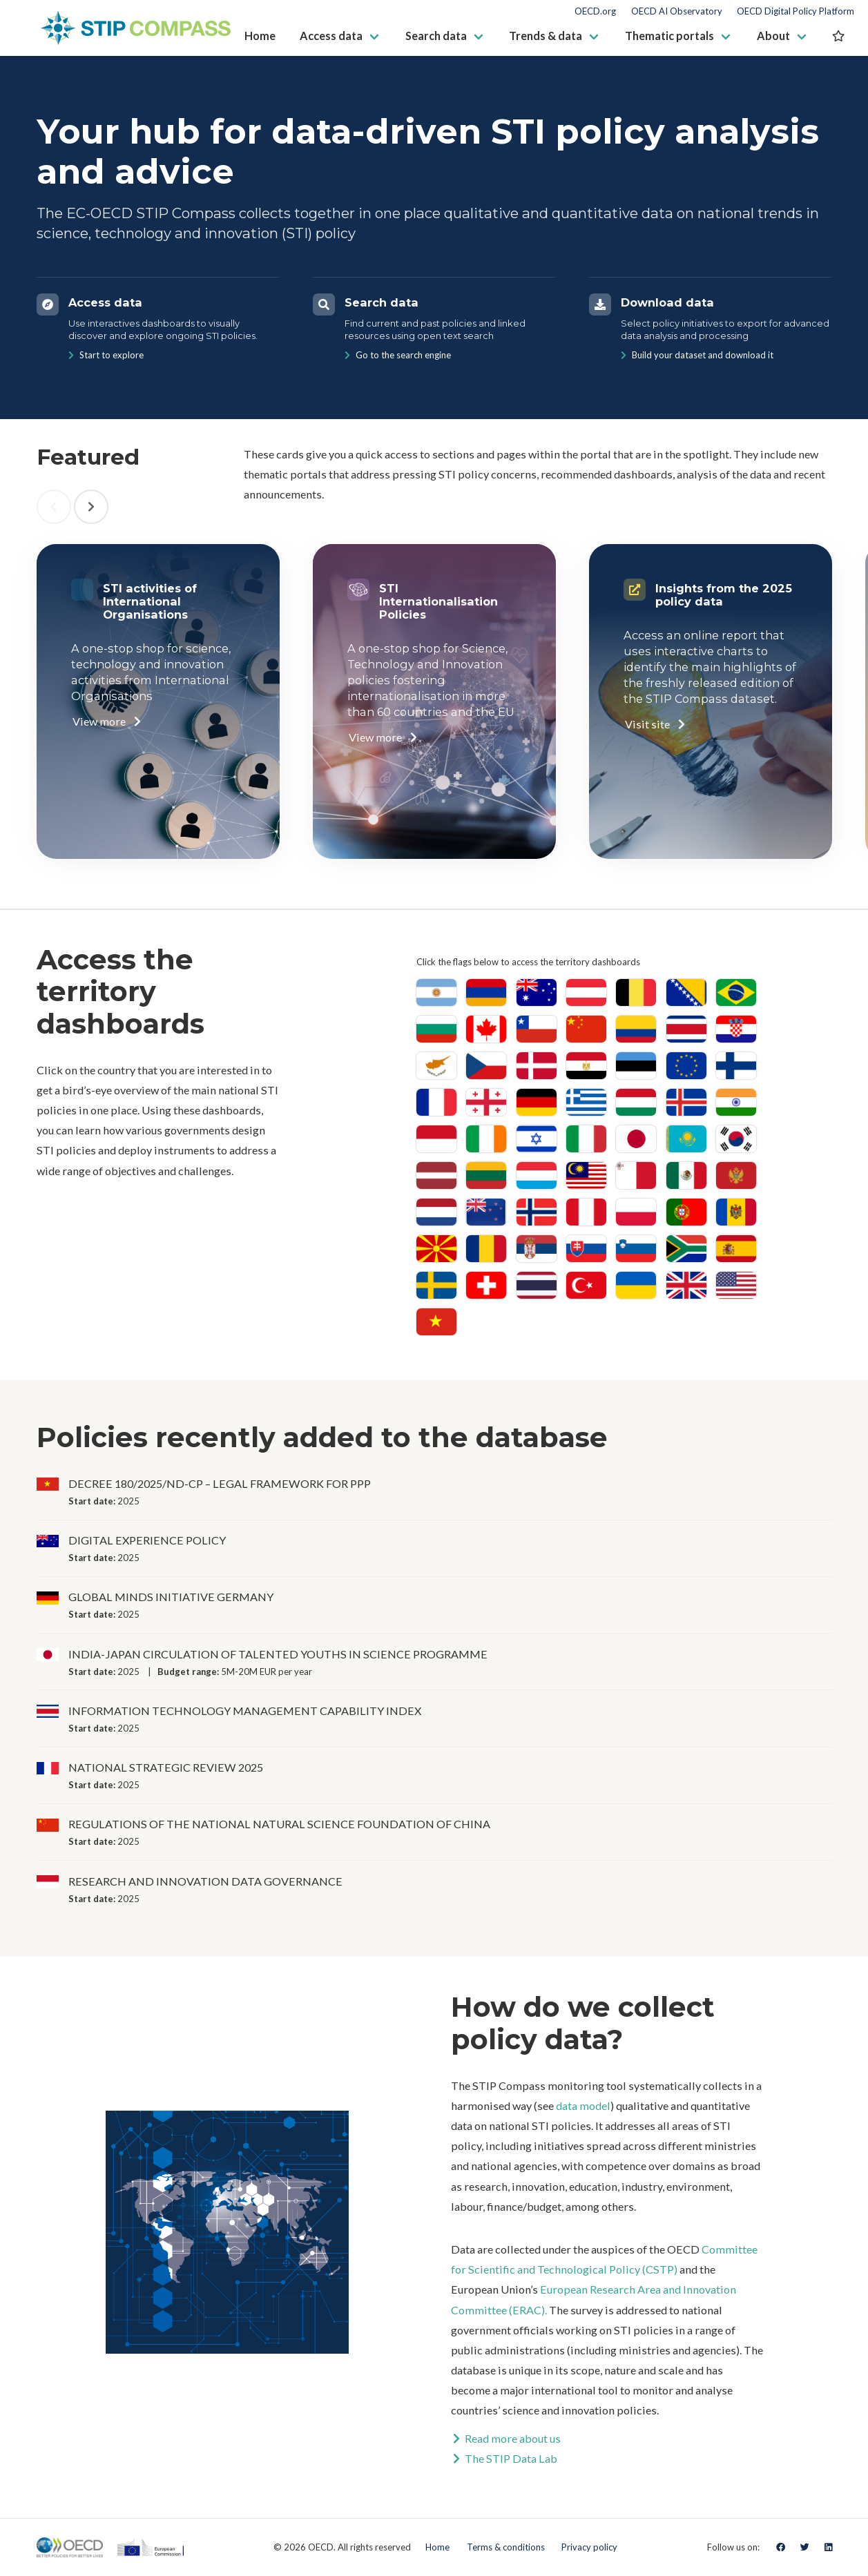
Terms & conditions (506, 2547)
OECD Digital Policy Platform (795, 11)
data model (583, 2105)
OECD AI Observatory (676, 11)
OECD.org (595, 11)
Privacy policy (589, 2547)
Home (437, 2547)
